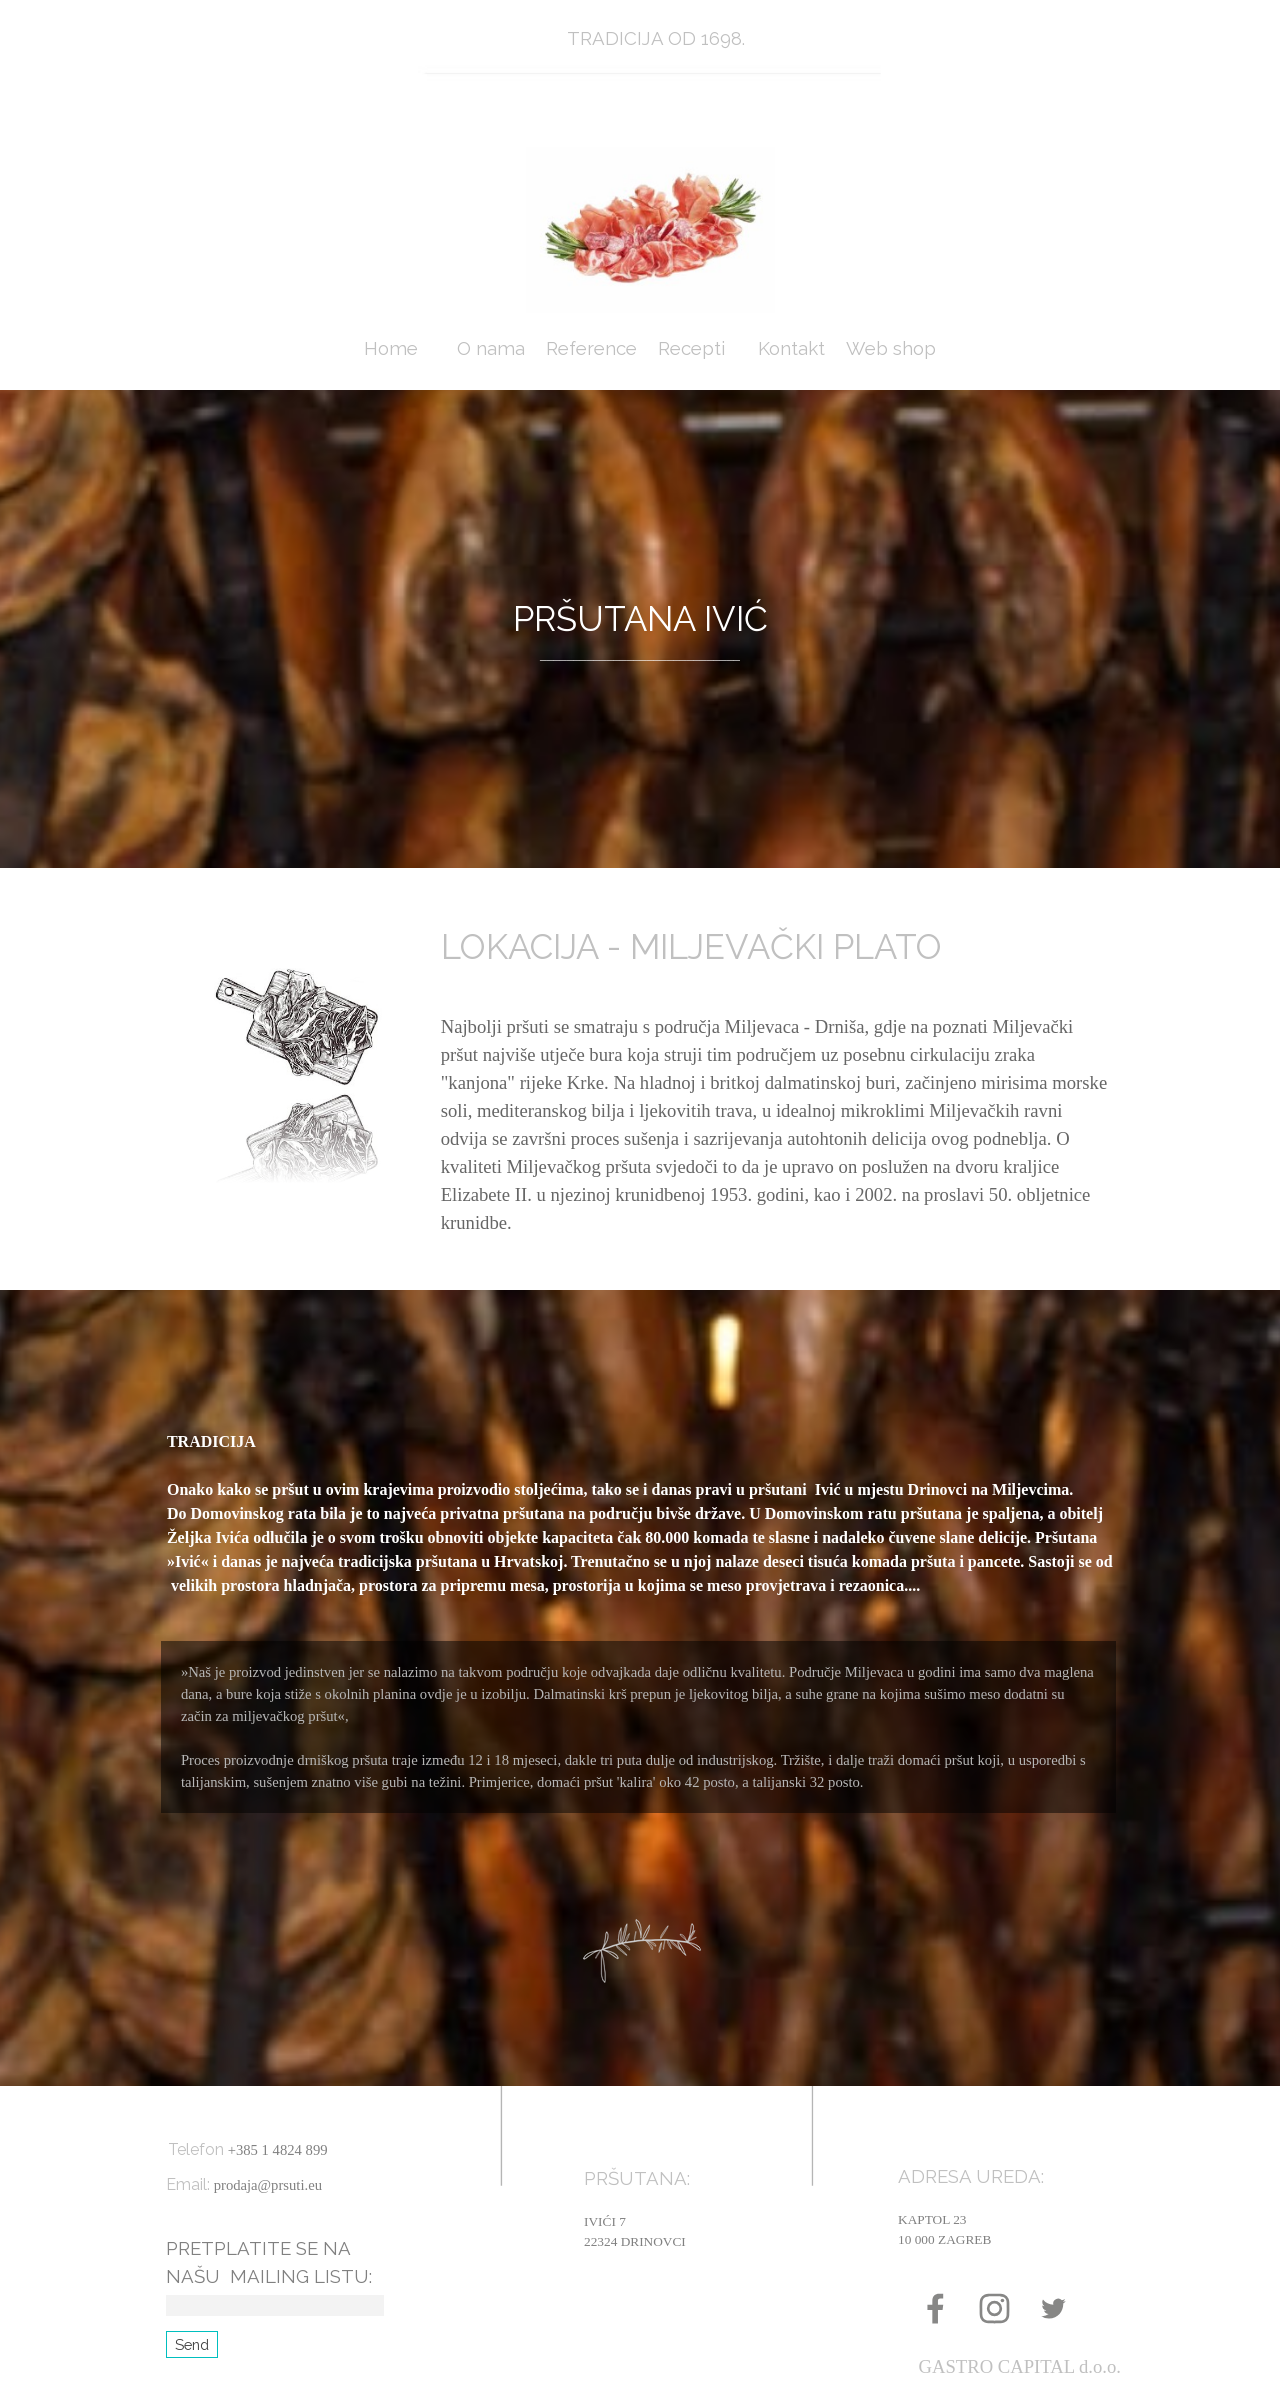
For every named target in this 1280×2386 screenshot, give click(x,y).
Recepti (691, 348)
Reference (591, 348)
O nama (491, 348)
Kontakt (791, 348)
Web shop (891, 348)
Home (391, 348)
